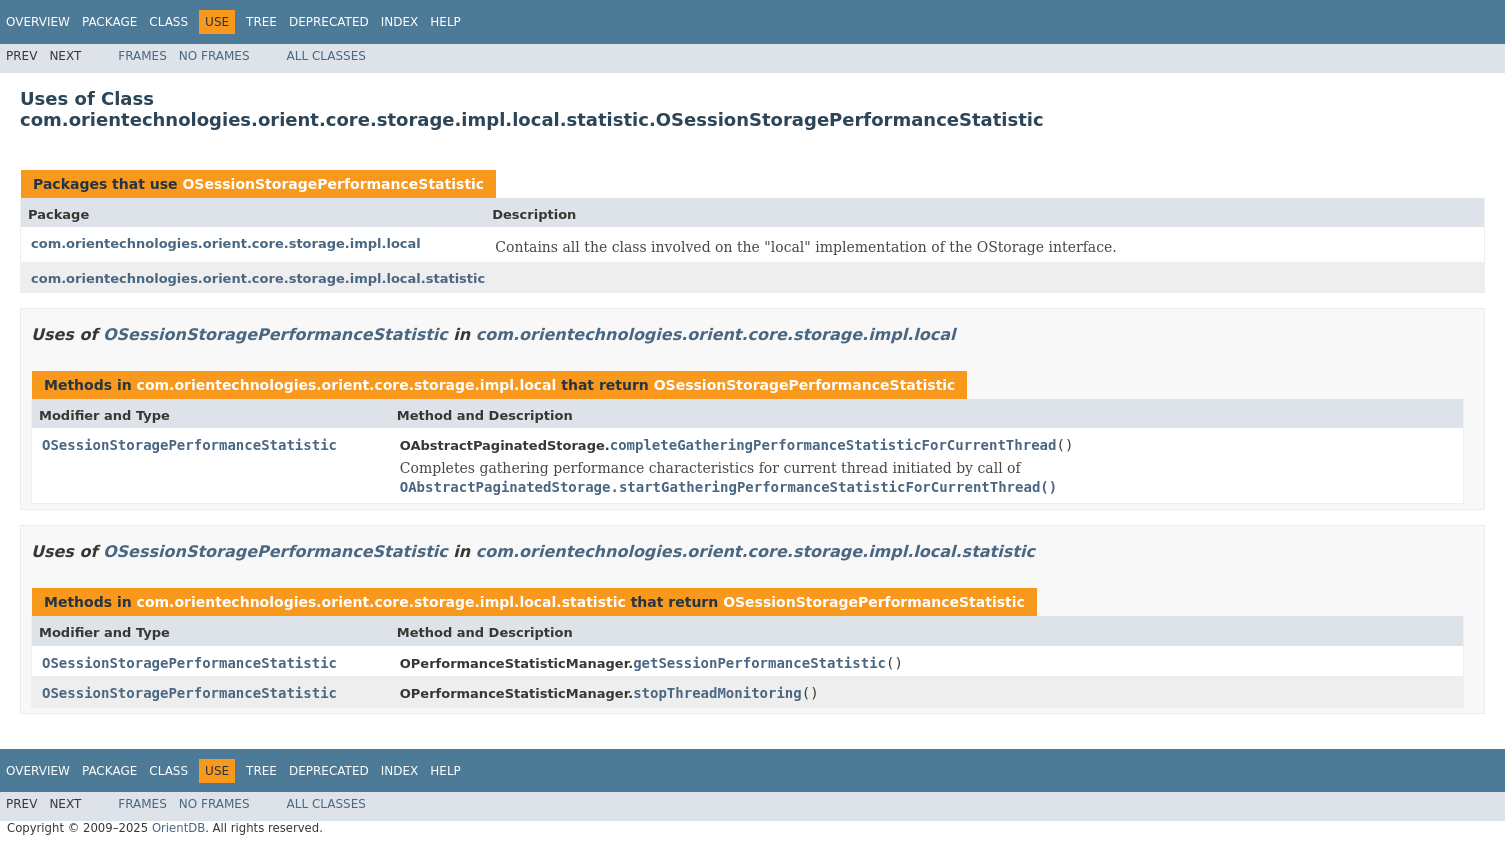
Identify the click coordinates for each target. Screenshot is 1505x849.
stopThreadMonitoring (717, 693)
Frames (142, 56)
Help (445, 22)
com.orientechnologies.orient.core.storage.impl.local (226, 243)
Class (168, 22)
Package (109, 22)
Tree (261, 22)
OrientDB (178, 828)
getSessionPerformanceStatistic (759, 663)
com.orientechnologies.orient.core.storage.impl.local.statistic (258, 278)
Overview (38, 22)
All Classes (326, 56)
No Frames (214, 56)
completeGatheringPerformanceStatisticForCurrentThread (833, 445)
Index (400, 22)
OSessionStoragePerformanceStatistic (333, 184)
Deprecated (329, 22)
